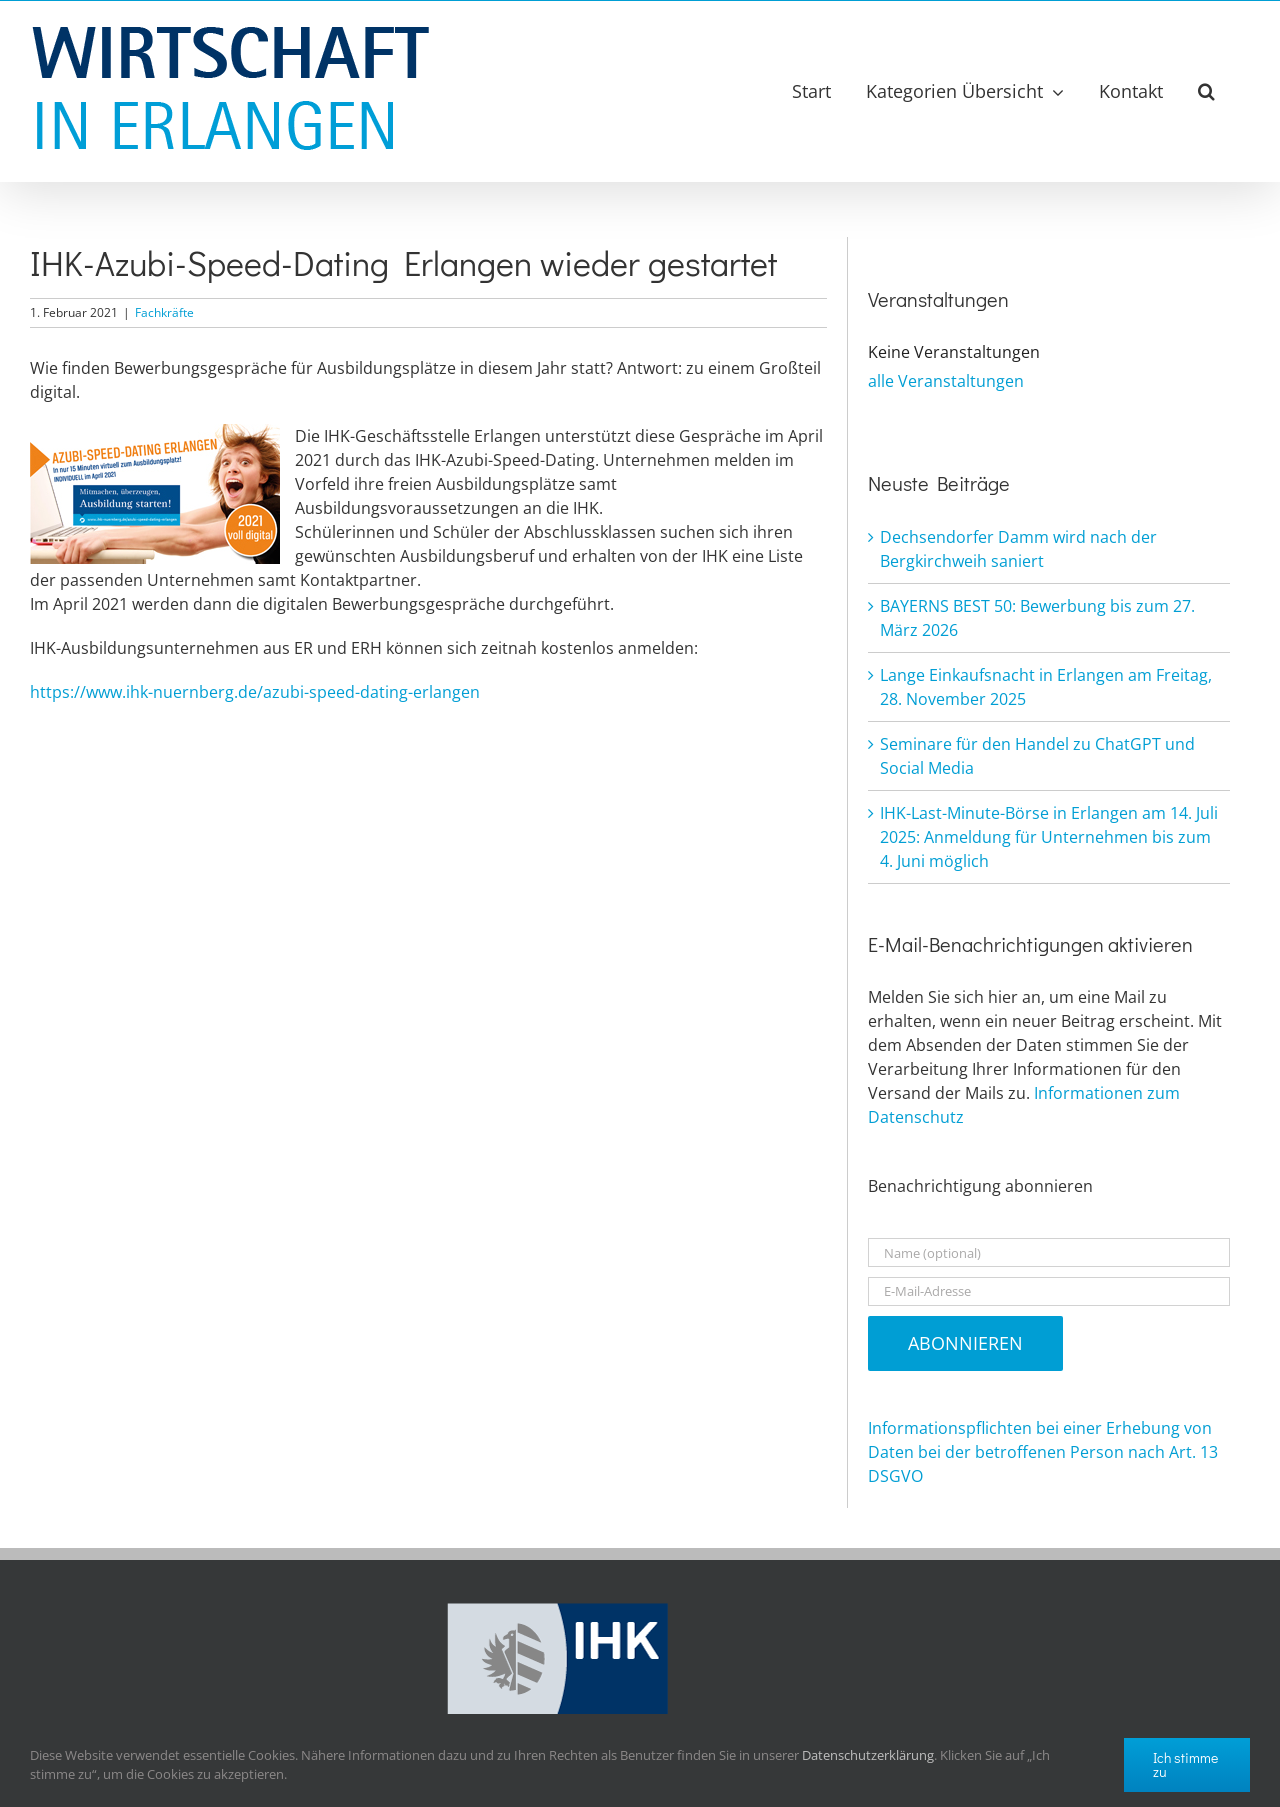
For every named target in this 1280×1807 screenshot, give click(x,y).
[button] (1206, 91)
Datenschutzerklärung (868, 1755)
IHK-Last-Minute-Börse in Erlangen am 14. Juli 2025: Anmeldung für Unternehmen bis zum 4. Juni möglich (1049, 837)
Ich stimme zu (1185, 1764)
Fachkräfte (164, 312)
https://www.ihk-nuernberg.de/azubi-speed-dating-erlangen (255, 692)
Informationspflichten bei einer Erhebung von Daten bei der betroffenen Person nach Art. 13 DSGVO (1043, 1452)
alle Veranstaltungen (946, 381)
